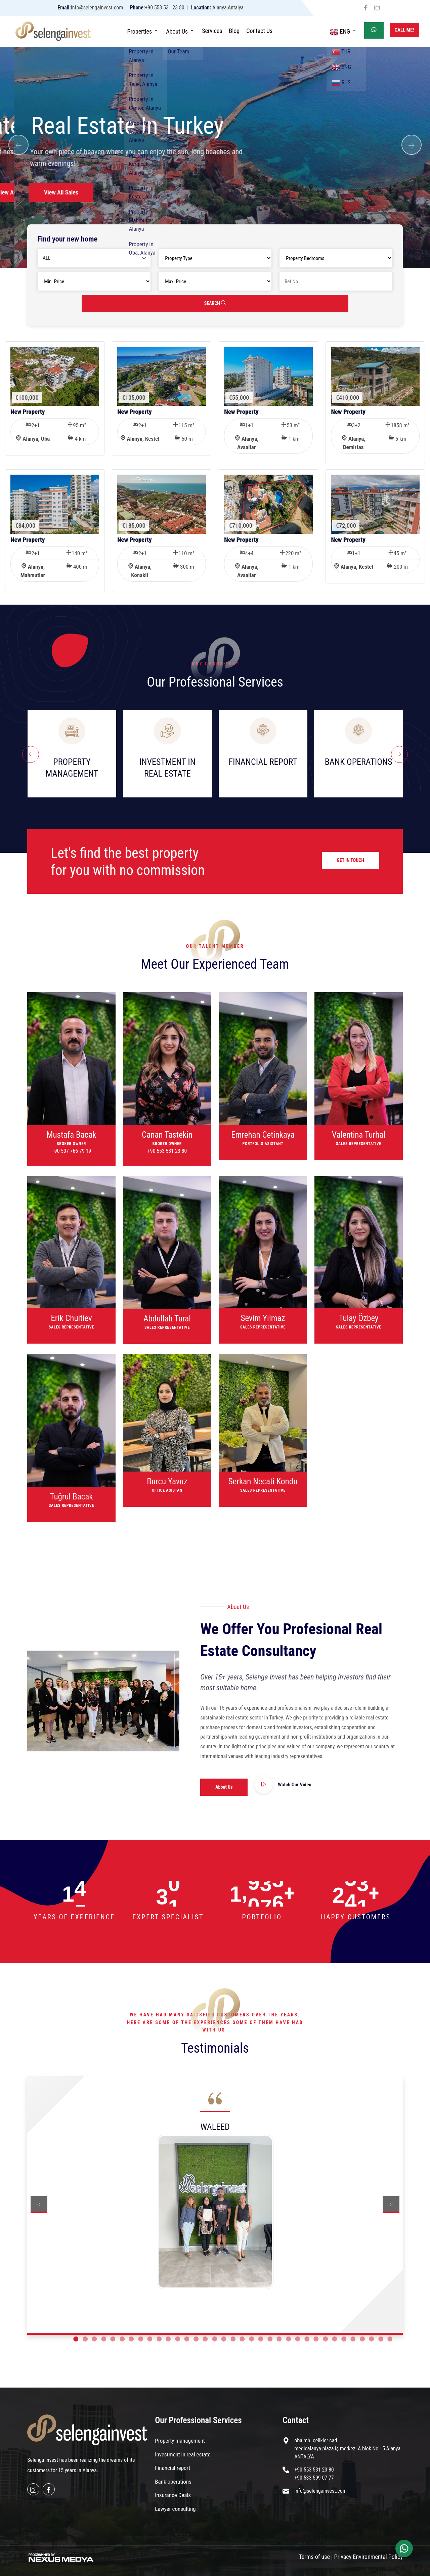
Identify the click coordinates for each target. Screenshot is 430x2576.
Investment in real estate (182, 2454)
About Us (180, 30)
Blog (234, 30)
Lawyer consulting (175, 2508)
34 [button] (380, 2339)
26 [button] (306, 2339)
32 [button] (362, 2339)
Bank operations (173, 2481)
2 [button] (85, 2339)
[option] (215, 2199)
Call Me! (404, 30)
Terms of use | (316, 2556)
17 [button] (223, 2339)
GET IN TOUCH (350, 860)
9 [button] (149, 2339)
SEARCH (215, 303)
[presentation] (30, 754)
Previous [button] (39, 2204)
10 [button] (159, 2339)
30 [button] (343, 2339)
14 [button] (196, 2339)
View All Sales (59, 192)
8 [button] (140, 2339)
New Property (27, 412)
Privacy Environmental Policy (368, 2556)
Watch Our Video (294, 1785)
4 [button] (103, 2339)
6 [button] (122, 2339)
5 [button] (112, 2339)
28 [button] (325, 2339)
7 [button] (131, 2339)
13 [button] (186, 2339)
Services (212, 30)
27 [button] (315, 2339)
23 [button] (279, 2339)
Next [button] (391, 2204)
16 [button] (214, 2339)
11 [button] (168, 2339)
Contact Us (259, 30)
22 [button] (269, 2339)
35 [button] (389, 2339)
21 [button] (260, 2339)
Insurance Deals (173, 2495)
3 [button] (94, 2339)
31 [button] (352, 2339)
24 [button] (288, 2339)
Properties (143, 30)
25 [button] (297, 2339)
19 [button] (242, 2339)
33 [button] (371, 2339)
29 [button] (334, 2339)
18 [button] (232, 2339)
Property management (180, 2440)
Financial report (172, 2467)
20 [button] (251, 2339)
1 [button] (75, 2339)
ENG (343, 31)
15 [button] (205, 2339)
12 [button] (177, 2339)
